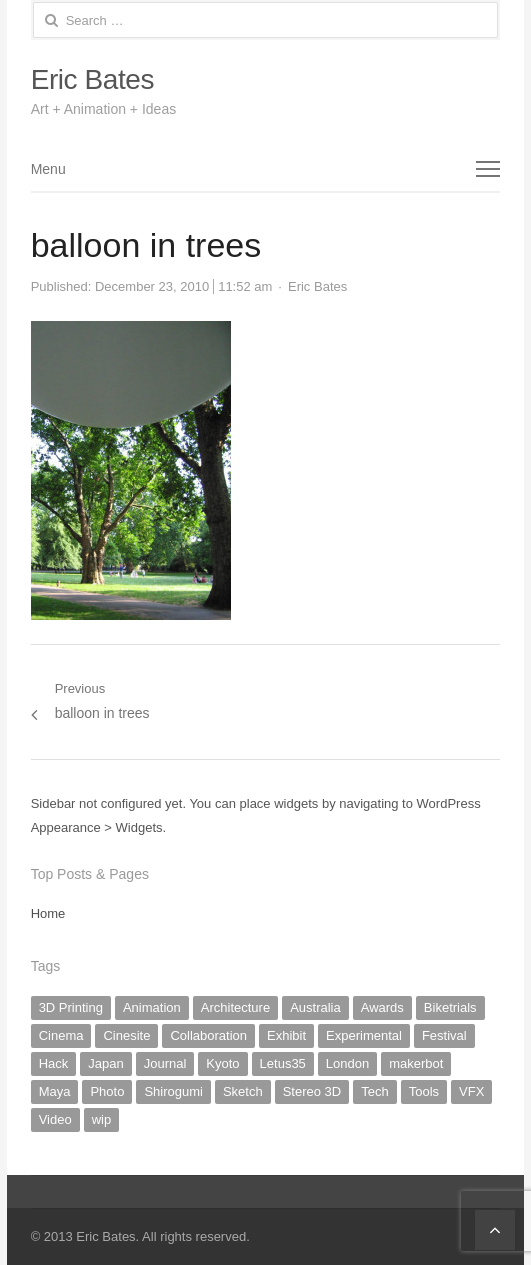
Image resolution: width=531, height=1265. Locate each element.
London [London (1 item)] (347, 1063)
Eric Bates (92, 79)
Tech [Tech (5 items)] (374, 1091)
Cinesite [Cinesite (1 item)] (126, 1035)
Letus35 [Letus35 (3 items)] (283, 1063)
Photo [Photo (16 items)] (107, 1091)
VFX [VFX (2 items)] (471, 1091)
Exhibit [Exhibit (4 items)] (286, 1035)
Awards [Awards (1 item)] (382, 1007)
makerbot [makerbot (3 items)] (416, 1063)
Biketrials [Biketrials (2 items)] (450, 1007)
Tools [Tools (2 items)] (424, 1091)
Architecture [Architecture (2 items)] (235, 1007)
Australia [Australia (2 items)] (315, 1007)
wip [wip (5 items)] (102, 1119)
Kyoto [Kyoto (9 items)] (222, 1063)
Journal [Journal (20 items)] (165, 1063)
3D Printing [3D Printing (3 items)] (71, 1007)
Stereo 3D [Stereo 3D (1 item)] (312, 1091)
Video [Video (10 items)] (55, 1119)
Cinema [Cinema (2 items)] (61, 1035)
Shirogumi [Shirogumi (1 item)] (173, 1091)
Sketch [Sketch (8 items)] (243, 1091)
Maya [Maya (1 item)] (55, 1091)
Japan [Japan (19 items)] (105, 1063)
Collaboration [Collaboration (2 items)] (208, 1035)
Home (48, 913)
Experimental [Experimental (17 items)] (364, 1035)
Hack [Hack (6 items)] (54, 1063)
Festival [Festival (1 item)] (444, 1035)
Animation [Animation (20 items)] (152, 1007)
